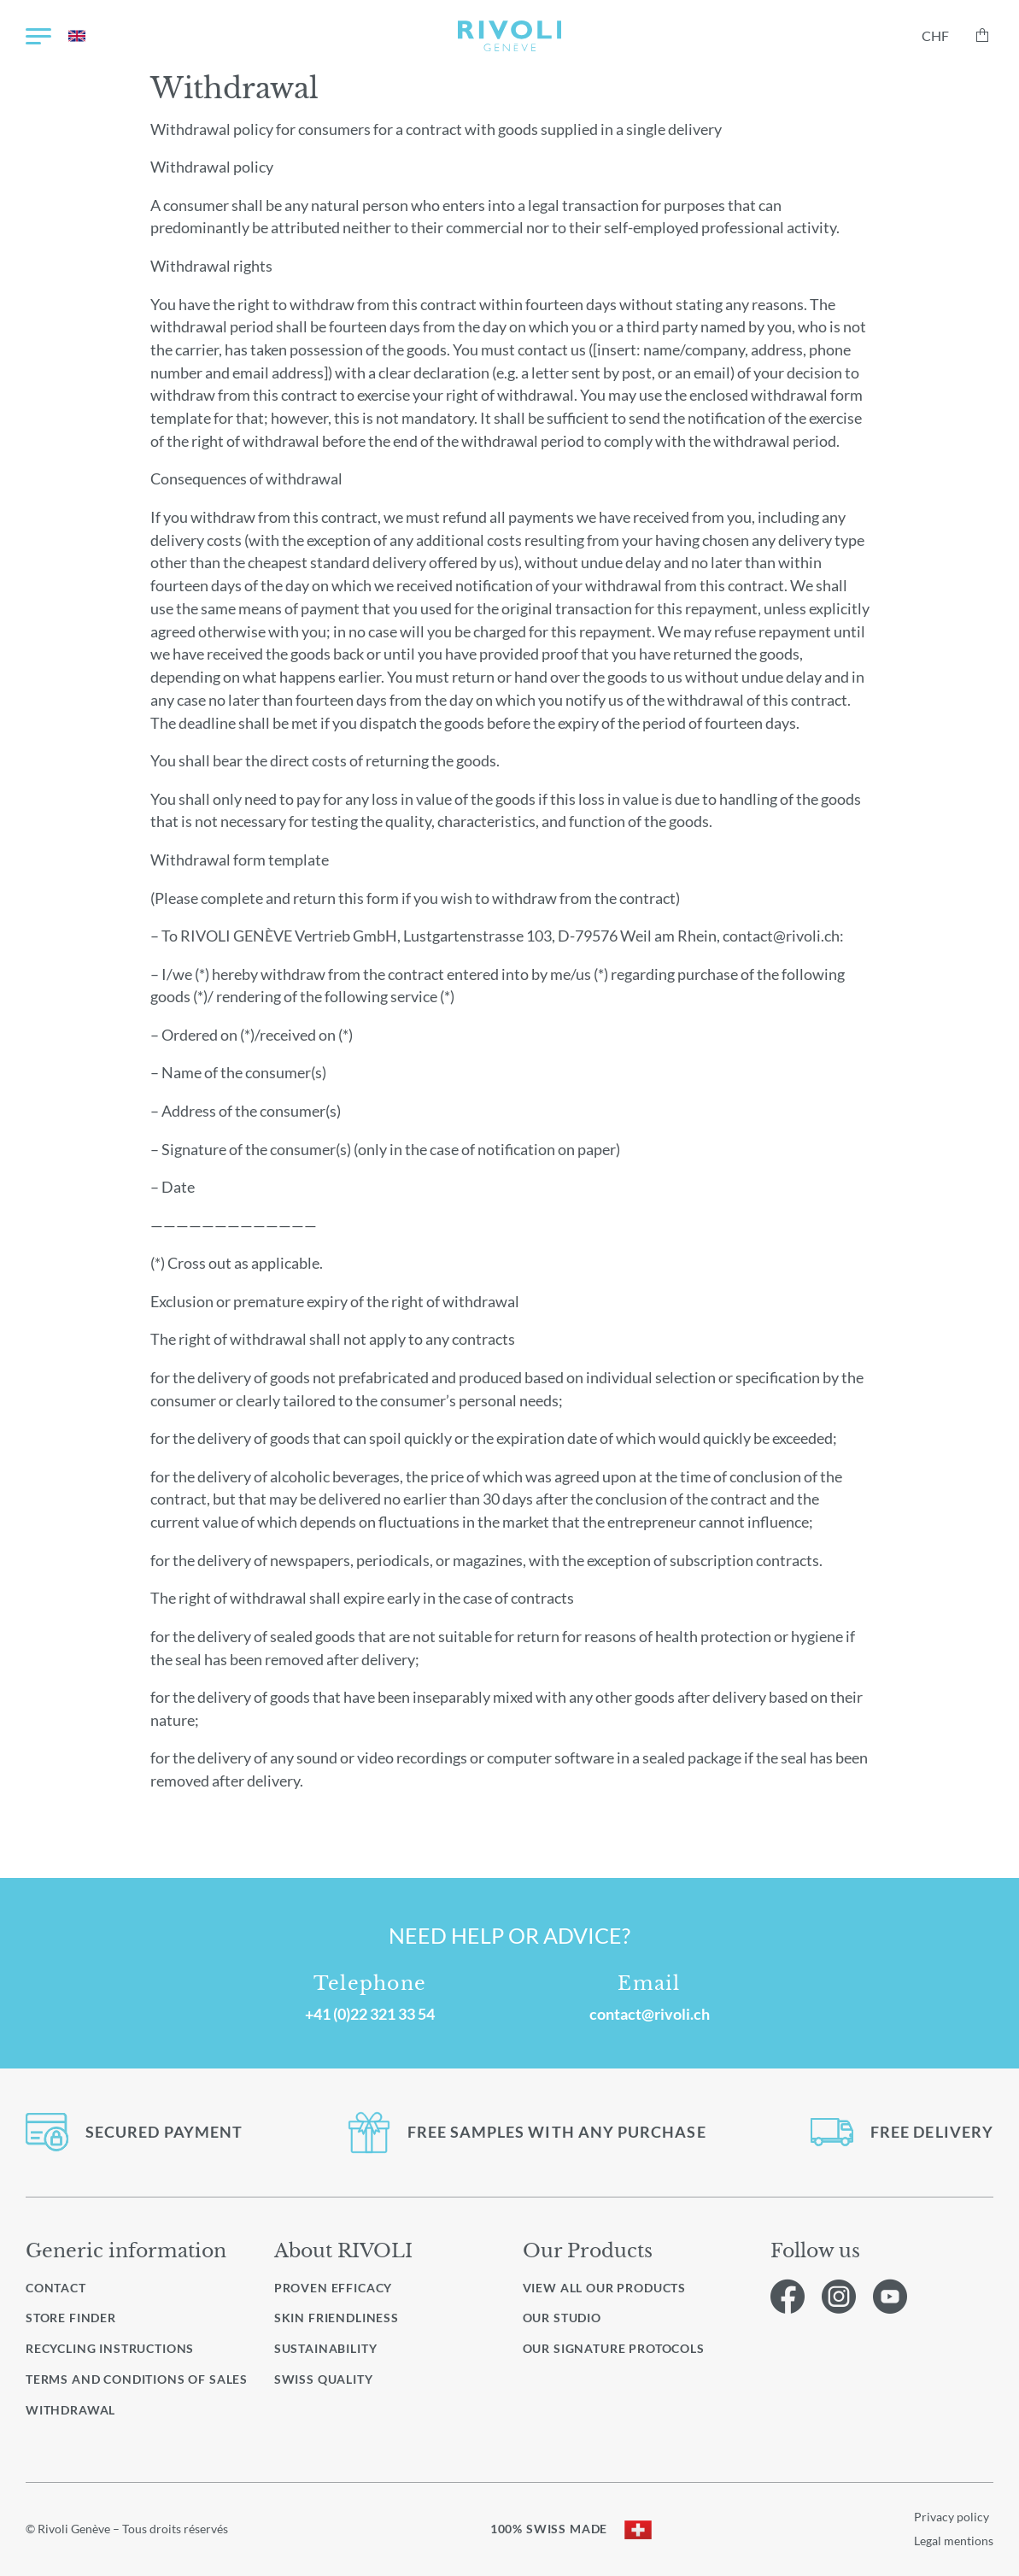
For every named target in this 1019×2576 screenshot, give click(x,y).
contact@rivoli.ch (649, 2013)
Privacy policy (951, 2516)
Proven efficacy (333, 2287)
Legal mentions (953, 2540)
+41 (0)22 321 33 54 (370, 2013)
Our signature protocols (614, 2349)
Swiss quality (323, 2379)
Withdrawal (70, 2410)
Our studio (562, 2318)
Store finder (71, 2317)
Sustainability (326, 2348)
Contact (56, 2287)
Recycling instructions (110, 2348)
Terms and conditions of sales (137, 2379)
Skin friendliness (336, 2317)
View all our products (605, 2288)
